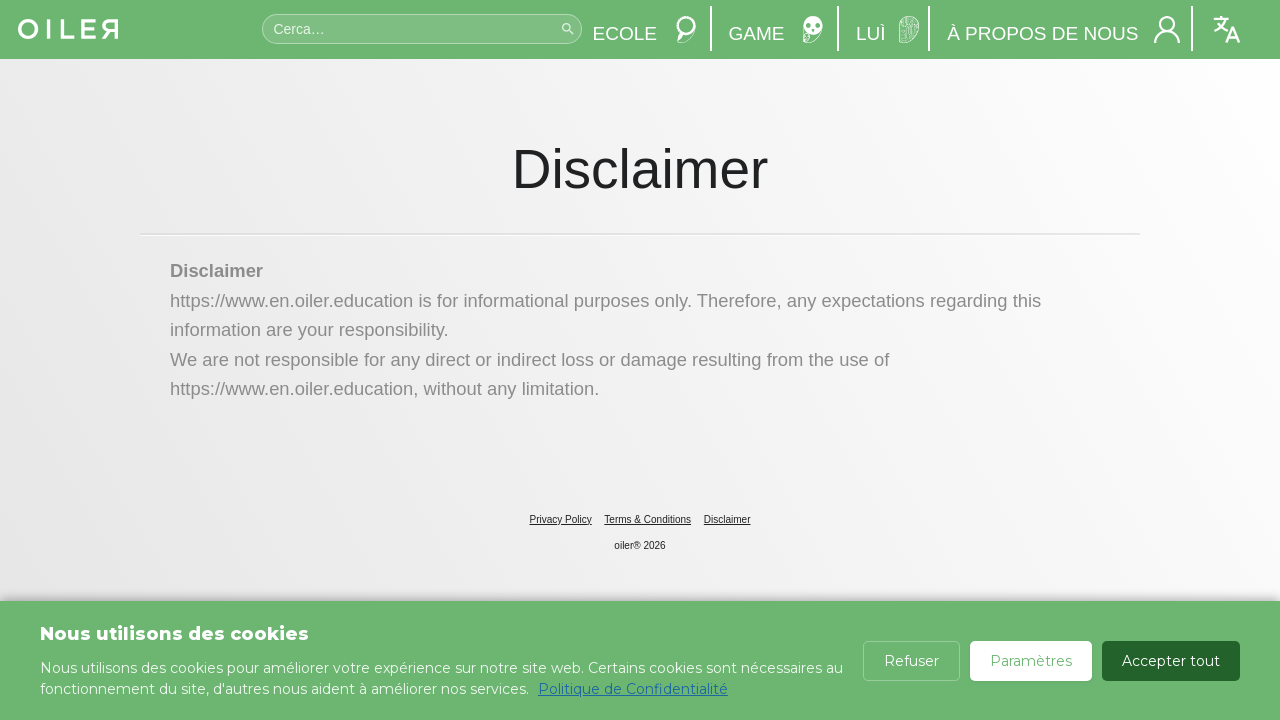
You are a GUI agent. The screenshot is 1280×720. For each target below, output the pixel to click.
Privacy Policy (560, 519)
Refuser (911, 661)
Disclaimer (727, 519)
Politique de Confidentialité (633, 689)
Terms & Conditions (647, 519)
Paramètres (1031, 661)
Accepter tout (1171, 661)
